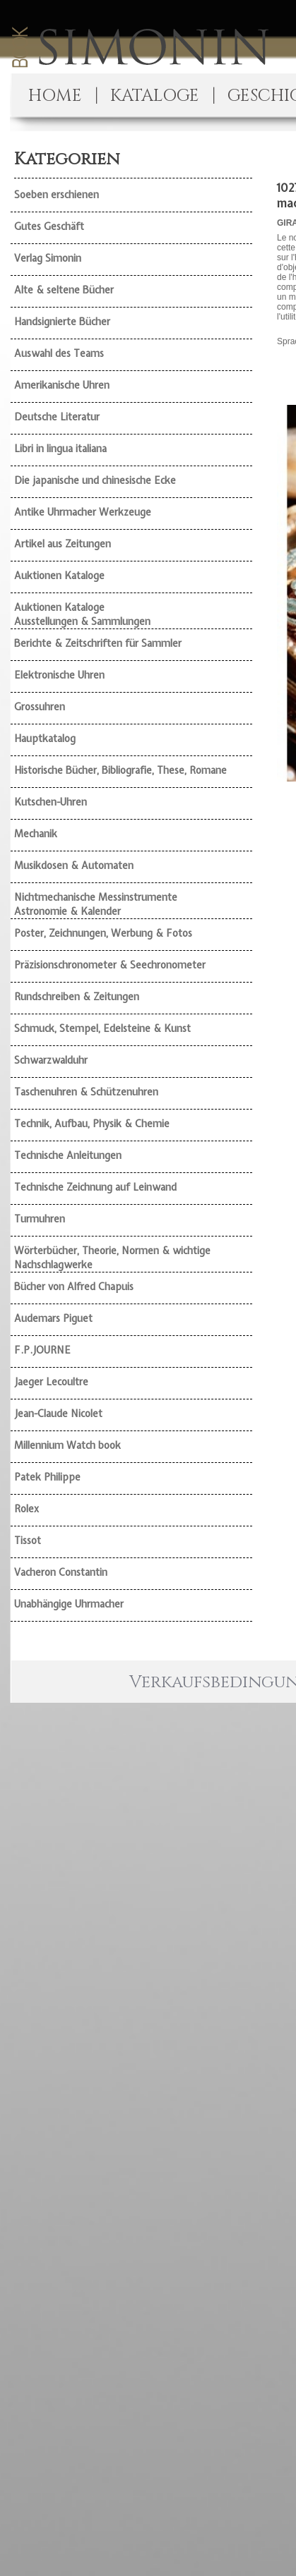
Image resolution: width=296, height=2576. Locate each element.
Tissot (27, 1540)
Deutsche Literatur (57, 417)
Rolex (26, 1508)
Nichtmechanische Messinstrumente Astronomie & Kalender (95, 904)
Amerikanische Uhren (61, 385)
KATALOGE (154, 96)
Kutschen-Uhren (50, 802)
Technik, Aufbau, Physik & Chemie (92, 1123)
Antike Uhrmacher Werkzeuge (82, 512)
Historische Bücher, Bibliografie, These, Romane (120, 770)
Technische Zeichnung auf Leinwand (95, 1187)
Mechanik (35, 833)
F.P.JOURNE (42, 1350)
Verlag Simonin (47, 258)
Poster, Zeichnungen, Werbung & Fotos (103, 933)
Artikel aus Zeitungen (62, 543)
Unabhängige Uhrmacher (69, 1604)
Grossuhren (39, 706)
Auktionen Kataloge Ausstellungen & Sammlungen (82, 614)
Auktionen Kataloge (59, 575)
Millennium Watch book (67, 1445)
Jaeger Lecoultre (51, 1381)
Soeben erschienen (56, 194)
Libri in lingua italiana (60, 448)
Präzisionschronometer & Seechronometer (110, 965)
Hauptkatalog (45, 738)
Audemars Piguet (53, 1318)
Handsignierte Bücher (62, 321)
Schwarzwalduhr (51, 1060)
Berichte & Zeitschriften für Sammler (98, 643)
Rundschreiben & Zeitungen (76, 996)
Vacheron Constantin (60, 1572)
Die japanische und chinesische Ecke (95, 480)
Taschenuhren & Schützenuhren (86, 1092)
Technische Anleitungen (68, 1155)
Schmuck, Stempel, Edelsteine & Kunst (102, 1028)
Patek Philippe (47, 1477)
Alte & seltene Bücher (64, 290)
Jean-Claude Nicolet (58, 1413)
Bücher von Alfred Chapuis (74, 1286)
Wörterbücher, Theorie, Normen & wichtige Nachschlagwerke (112, 1257)
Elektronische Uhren (59, 675)
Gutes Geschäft (49, 226)
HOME (55, 96)
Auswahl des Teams (59, 353)
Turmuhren (39, 1219)
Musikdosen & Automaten (74, 865)
